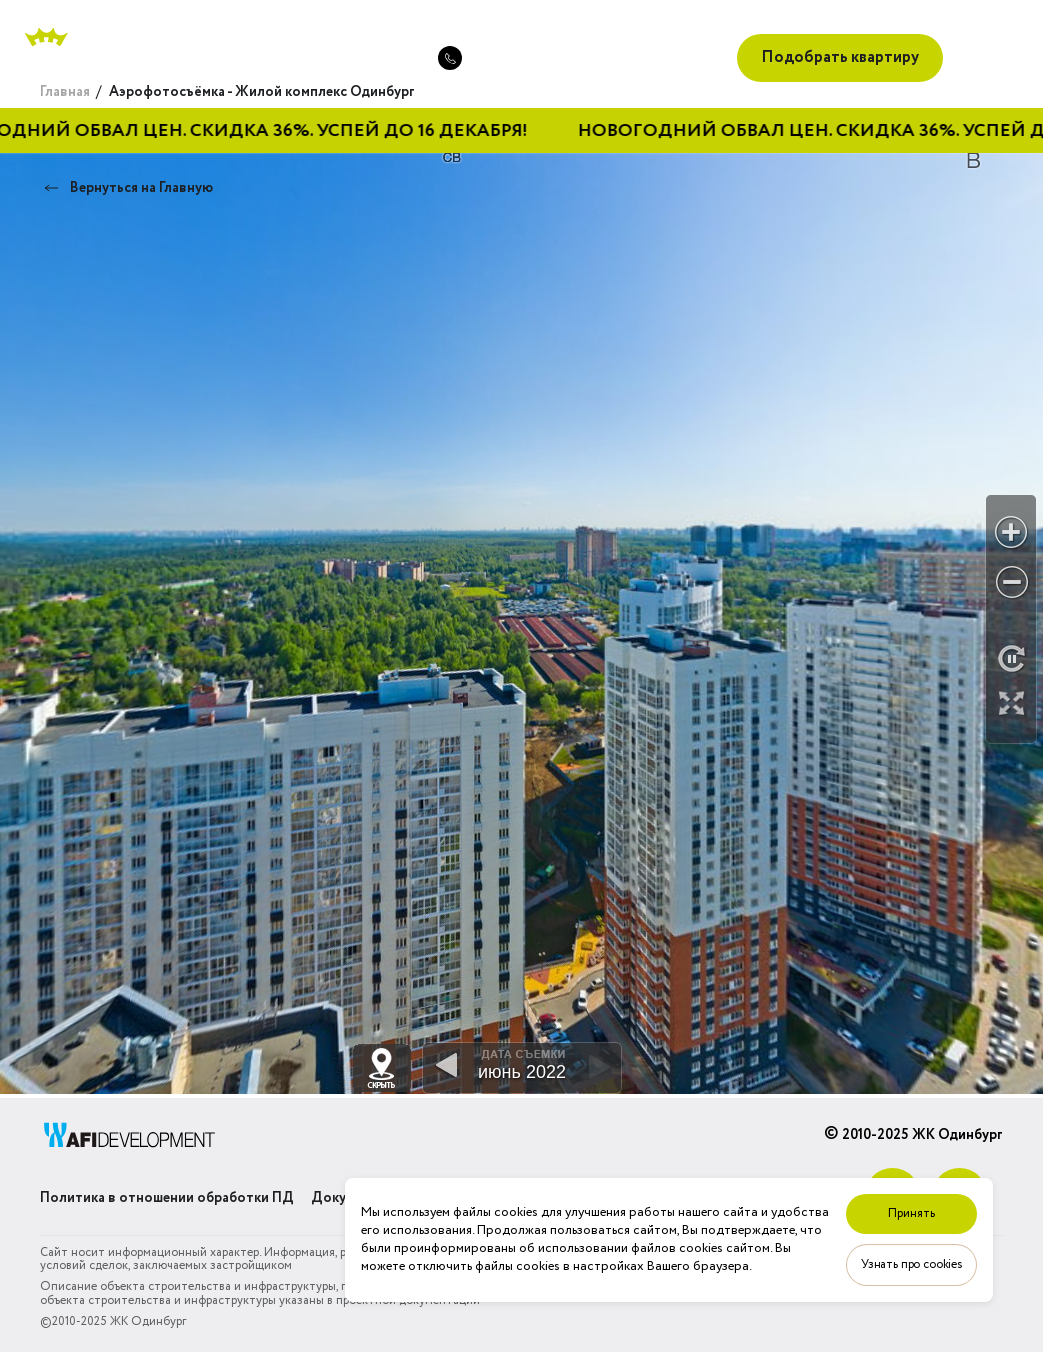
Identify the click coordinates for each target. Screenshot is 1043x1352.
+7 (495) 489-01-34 (343, 58)
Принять (911, 1213)
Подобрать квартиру (840, 57)
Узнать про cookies (911, 1264)
